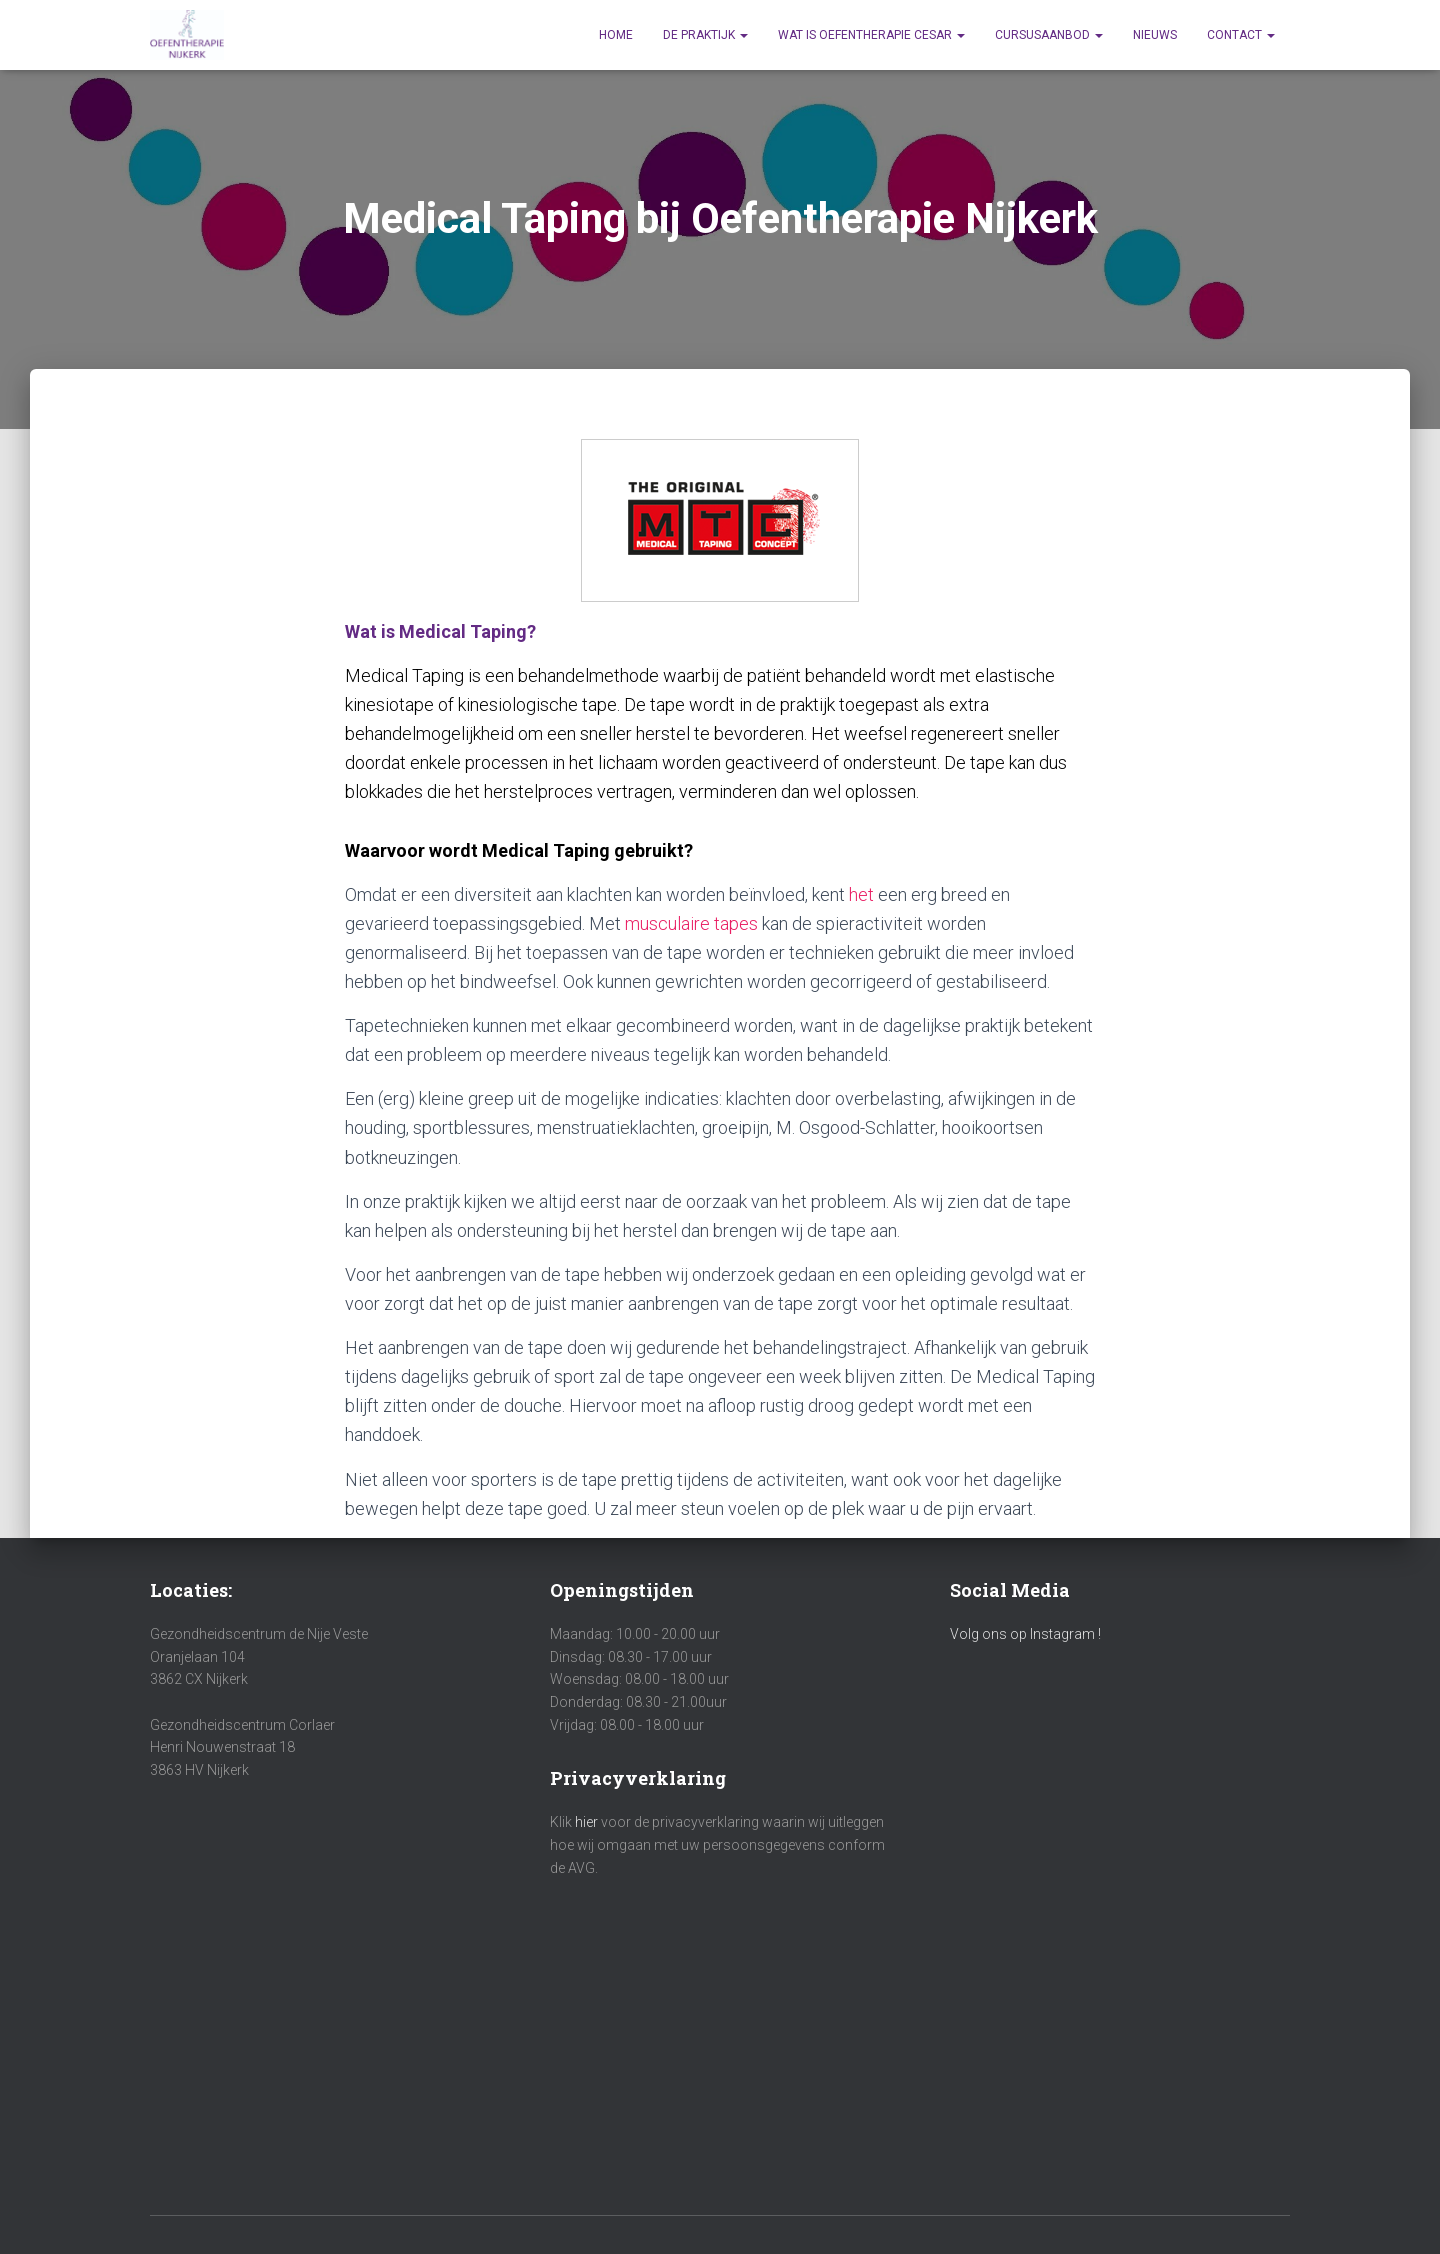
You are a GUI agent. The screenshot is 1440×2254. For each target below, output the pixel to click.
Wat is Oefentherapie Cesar (871, 35)
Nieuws (1155, 35)
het (861, 894)
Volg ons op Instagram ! (1025, 1634)
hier (588, 1822)
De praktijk (705, 35)
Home (616, 35)
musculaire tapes (691, 923)
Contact (1241, 35)
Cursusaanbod (1049, 35)
